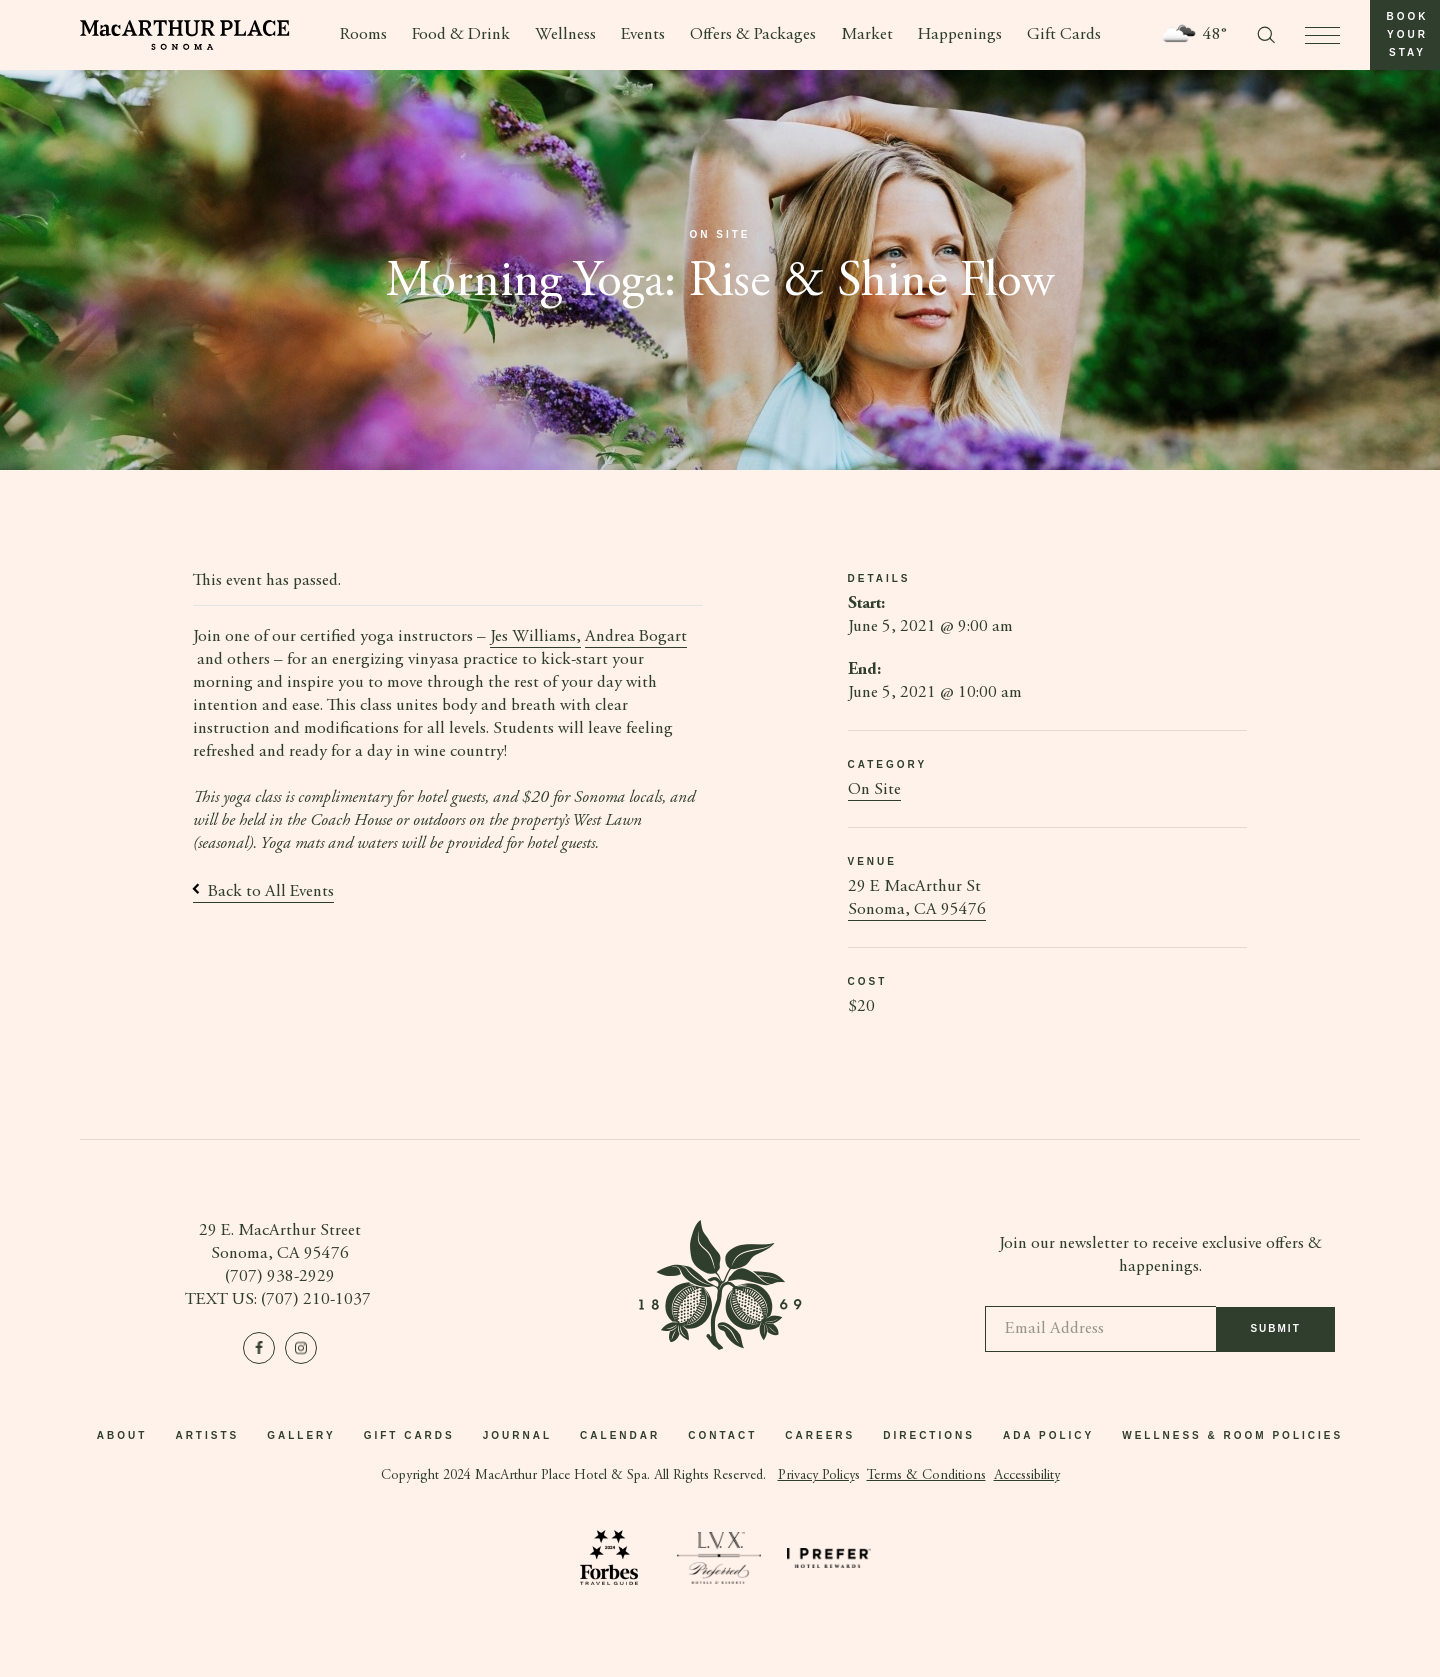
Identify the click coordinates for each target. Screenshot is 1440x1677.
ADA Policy (1048, 1435)
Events (643, 35)
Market (867, 35)
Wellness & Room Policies (1232, 1435)
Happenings (960, 35)
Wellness (565, 35)
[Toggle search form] (1266, 35)
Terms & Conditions (926, 1476)
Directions (929, 1435)
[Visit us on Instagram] (301, 1348)
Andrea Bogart (636, 637)
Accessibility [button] (1027, 1476)
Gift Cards (1064, 35)
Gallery (301, 1435)
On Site (874, 790)
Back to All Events (263, 892)
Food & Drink (461, 35)
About (122, 1435)
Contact (722, 1435)
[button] (1405, 35)
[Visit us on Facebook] (259, 1348)
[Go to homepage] (185, 35)
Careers (820, 1435)
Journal (517, 1435)
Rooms (363, 35)
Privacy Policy (816, 1476)
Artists (207, 1435)
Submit (1275, 1338)
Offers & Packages (753, 35)
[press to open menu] (1322, 35)
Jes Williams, (535, 637)
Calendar (620, 1435)
